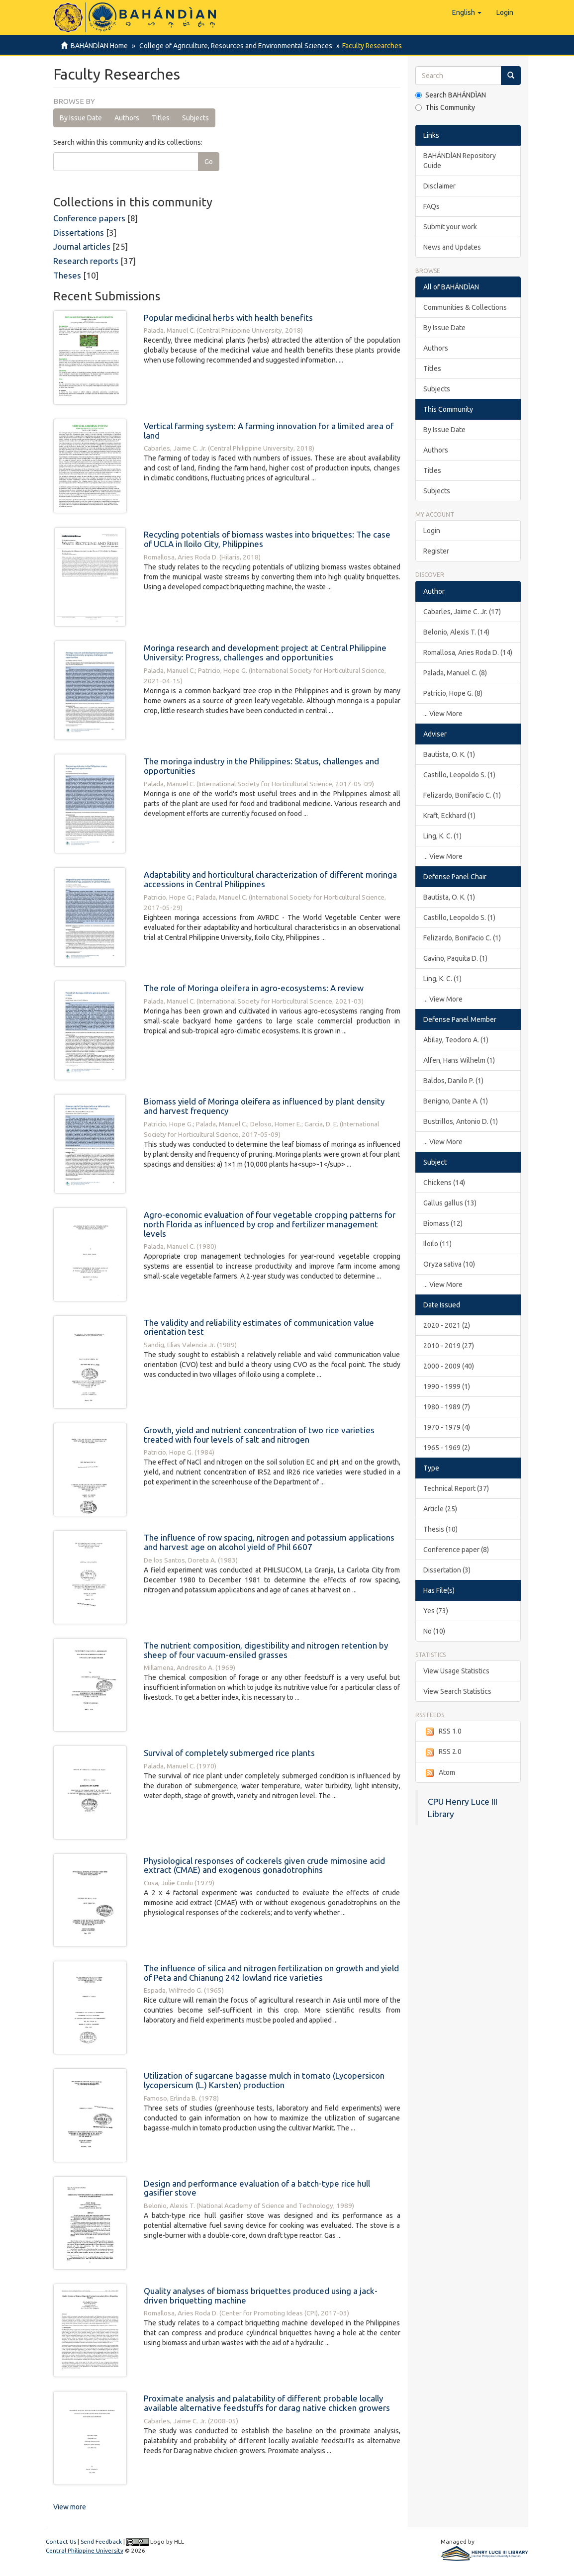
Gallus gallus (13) (450, 1203)
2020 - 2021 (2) (446, 1325)
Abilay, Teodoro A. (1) (455, 1040)
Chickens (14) (444, 1183)
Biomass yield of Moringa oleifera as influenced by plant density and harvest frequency (264, 1106)
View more (69, 2507)
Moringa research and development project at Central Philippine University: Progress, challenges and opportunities (265, 652)
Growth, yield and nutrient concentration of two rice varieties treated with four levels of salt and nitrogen (259, 1434)
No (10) (434, 1631)
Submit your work (450, 227)
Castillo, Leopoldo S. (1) (459, 775)
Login (431, 531)
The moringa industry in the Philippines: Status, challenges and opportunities (261, 765)
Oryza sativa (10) (449, 1264)
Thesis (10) (440, 1529)
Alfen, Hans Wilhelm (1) (459, 1060)
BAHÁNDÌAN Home (99, 46)
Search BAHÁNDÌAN (450, 95)
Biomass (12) (443, 1223)
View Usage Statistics (456, 1671)
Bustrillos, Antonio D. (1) (460, 1121)
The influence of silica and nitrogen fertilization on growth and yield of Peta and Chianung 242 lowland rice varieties (271, 1972)
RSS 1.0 (442, 1731)
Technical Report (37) (456, 1488)
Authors (126, 118)
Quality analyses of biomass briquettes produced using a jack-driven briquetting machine (261, 2295)
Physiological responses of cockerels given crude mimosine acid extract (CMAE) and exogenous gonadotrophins (264, 1865)
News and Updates (452, 247)
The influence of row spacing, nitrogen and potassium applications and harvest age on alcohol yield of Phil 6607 (269, 1542)
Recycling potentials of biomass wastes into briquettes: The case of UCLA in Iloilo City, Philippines (267, 539)
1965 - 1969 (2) (446, 1448)
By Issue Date (81, 118)
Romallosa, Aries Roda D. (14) (467, 652)
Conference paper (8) (456, 1550)
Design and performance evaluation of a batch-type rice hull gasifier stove (257, 2188)
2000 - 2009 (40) (448, 1366)
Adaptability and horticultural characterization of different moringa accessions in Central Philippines (270, 879)
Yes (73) (435, 1611)
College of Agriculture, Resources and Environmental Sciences (234, 46)
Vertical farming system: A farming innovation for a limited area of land (268, 430)
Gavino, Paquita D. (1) (455, 958)
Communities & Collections (465, 307)
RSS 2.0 (442, 1752)
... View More (443, 714)
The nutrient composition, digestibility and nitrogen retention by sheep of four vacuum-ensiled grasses (266, 1650)
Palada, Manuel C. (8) (455, 673)
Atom (439, 1772)
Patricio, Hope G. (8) (452, 693)
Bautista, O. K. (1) (449, 754)
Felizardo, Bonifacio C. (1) (462, 795)
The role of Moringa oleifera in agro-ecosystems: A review (254, 988)
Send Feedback (101, 2541)
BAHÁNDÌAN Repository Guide (459, 161)
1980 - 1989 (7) (446, 1407)
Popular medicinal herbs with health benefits (228, 317)
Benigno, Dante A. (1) (455, 1101)
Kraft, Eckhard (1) (449, 816)
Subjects (195, 118)
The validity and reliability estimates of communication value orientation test (259, 1327)
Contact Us (61, 2541)
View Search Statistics (457, 1691)
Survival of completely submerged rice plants (229, 1752)
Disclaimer (439, 186)
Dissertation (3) (447, 1570)
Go (208, 162)
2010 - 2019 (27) (448, 1346)
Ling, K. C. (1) (442, 836)
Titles (161, 118)
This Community (445, 107)
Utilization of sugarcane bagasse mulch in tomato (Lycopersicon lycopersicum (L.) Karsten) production (264, 2080)
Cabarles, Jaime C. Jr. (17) (462, 612)
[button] (467, 12)
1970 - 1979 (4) (446, 1427)
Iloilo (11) (437, 1244)
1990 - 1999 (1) (446, 1386)
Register (436, 551)
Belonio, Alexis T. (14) (456, 632)
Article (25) (440, 1509)
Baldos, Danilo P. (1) (453, 1081)
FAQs (431, 206)
